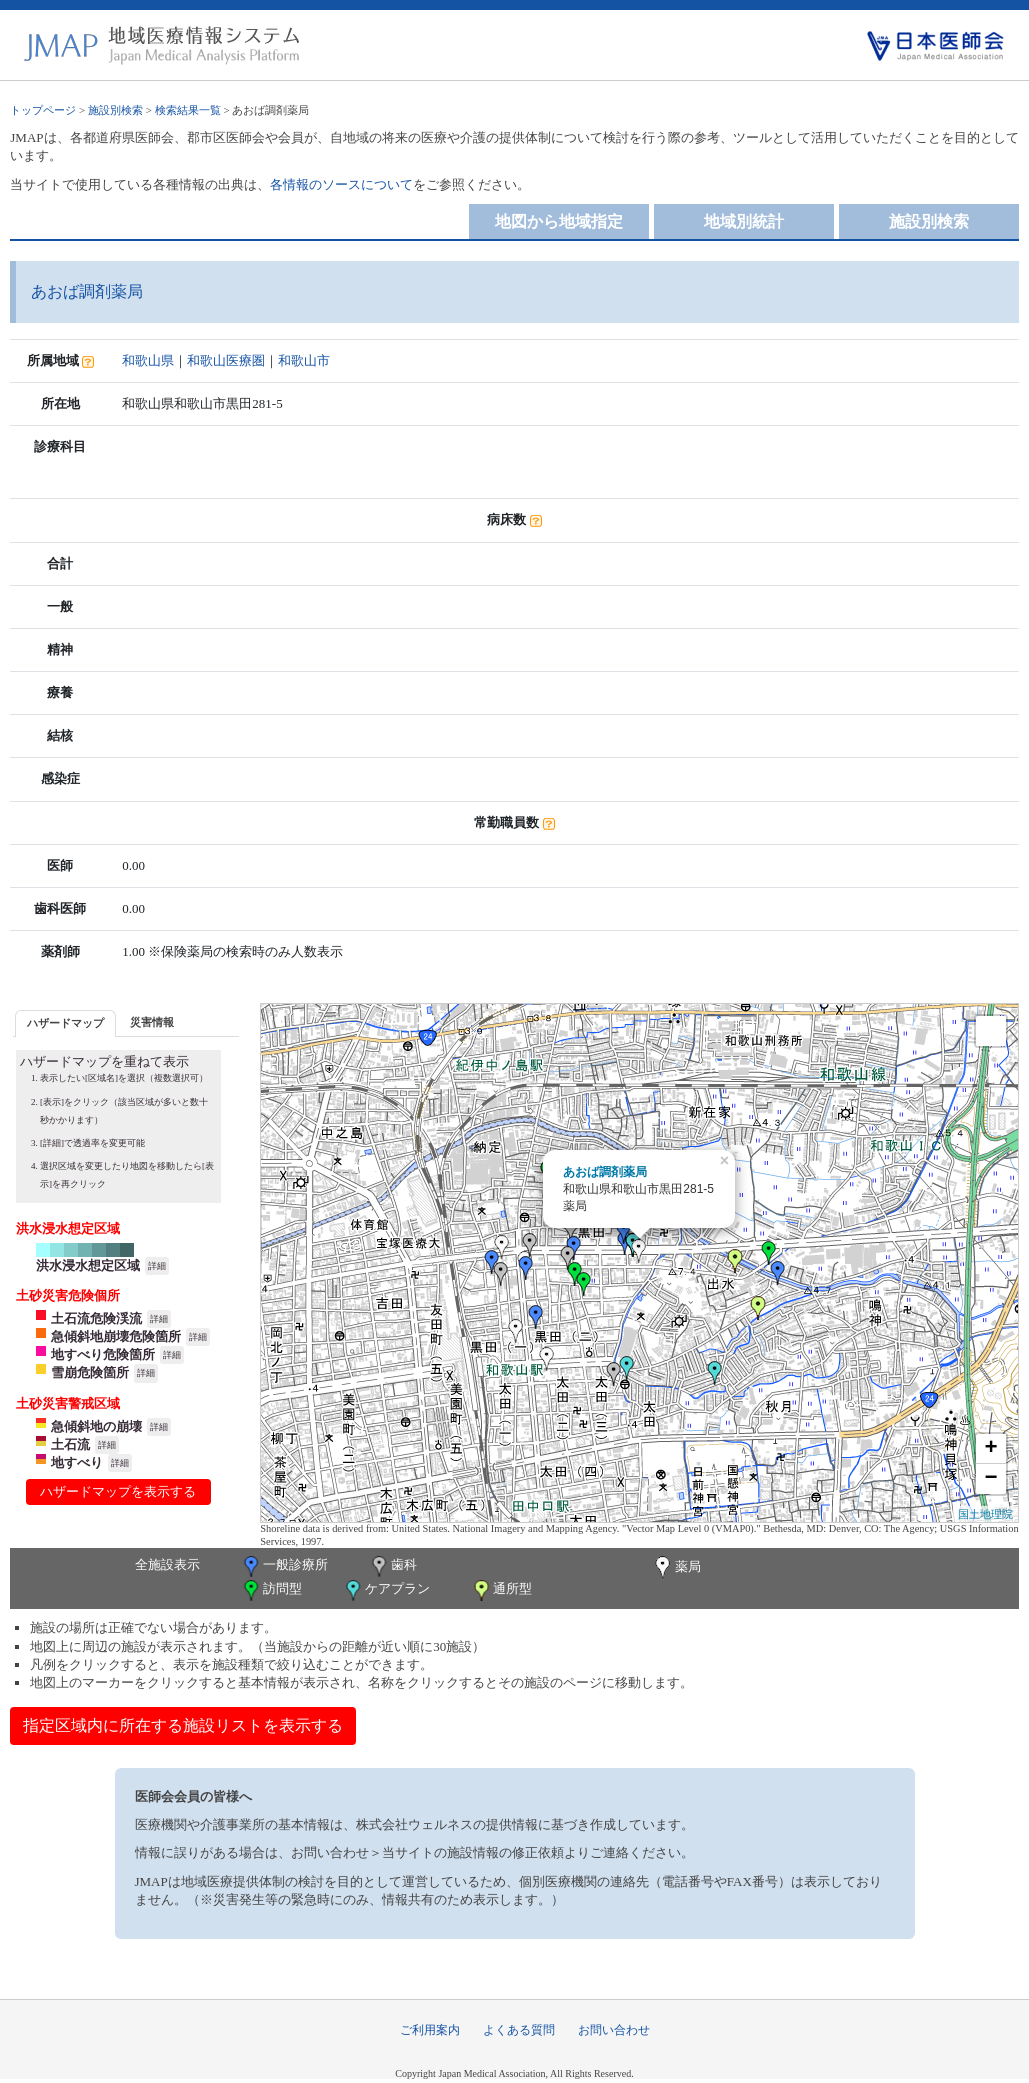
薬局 (676, 1568)
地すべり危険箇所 (103, 1354)
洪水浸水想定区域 (88, 1265)
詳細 (157, 1266)
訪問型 (271, 1590)
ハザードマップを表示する (118, 1491)
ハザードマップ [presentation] (65, 1023)
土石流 (70, 1444)
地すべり (77, 1462)
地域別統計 (744, 221)
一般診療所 (284, 1566)
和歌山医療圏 (226, 360)
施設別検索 (115, 110)
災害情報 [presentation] (152, 1022)
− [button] (991, 1479)
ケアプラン (386, 1590)
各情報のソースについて (341, 184)
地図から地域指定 (559, 221)
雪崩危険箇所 (90, 1372)
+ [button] (991, 1449)
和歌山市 (304, 360)
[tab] (65, 1023)
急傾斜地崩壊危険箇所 (116, 1336)
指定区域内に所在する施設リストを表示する (183, 1725)
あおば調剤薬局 (605, 1172)
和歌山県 (148, 360)
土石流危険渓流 (96, 1318)
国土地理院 (985, 1514)
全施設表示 (167, 1564)
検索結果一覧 (188, 110)
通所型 (501, 1590)
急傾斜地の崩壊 (96, 1426)
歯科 (392, 1566)
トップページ (43, 110)
